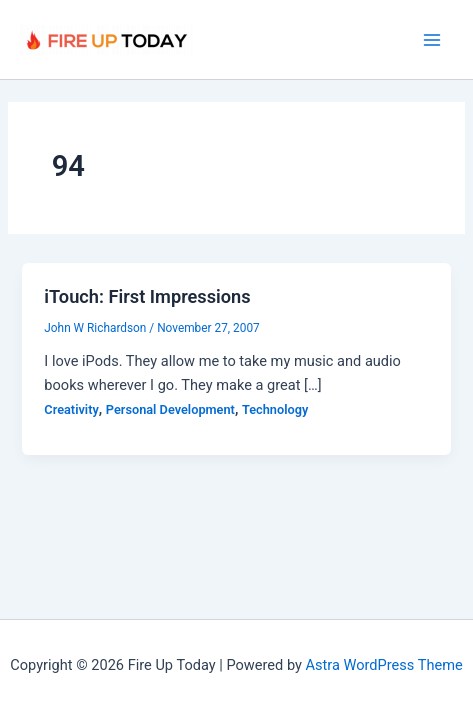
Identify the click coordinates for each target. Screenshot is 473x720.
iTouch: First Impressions (147, 296)
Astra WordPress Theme (384, 665)
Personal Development (170, 409)
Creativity (71, 409)
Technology (275, 409)
